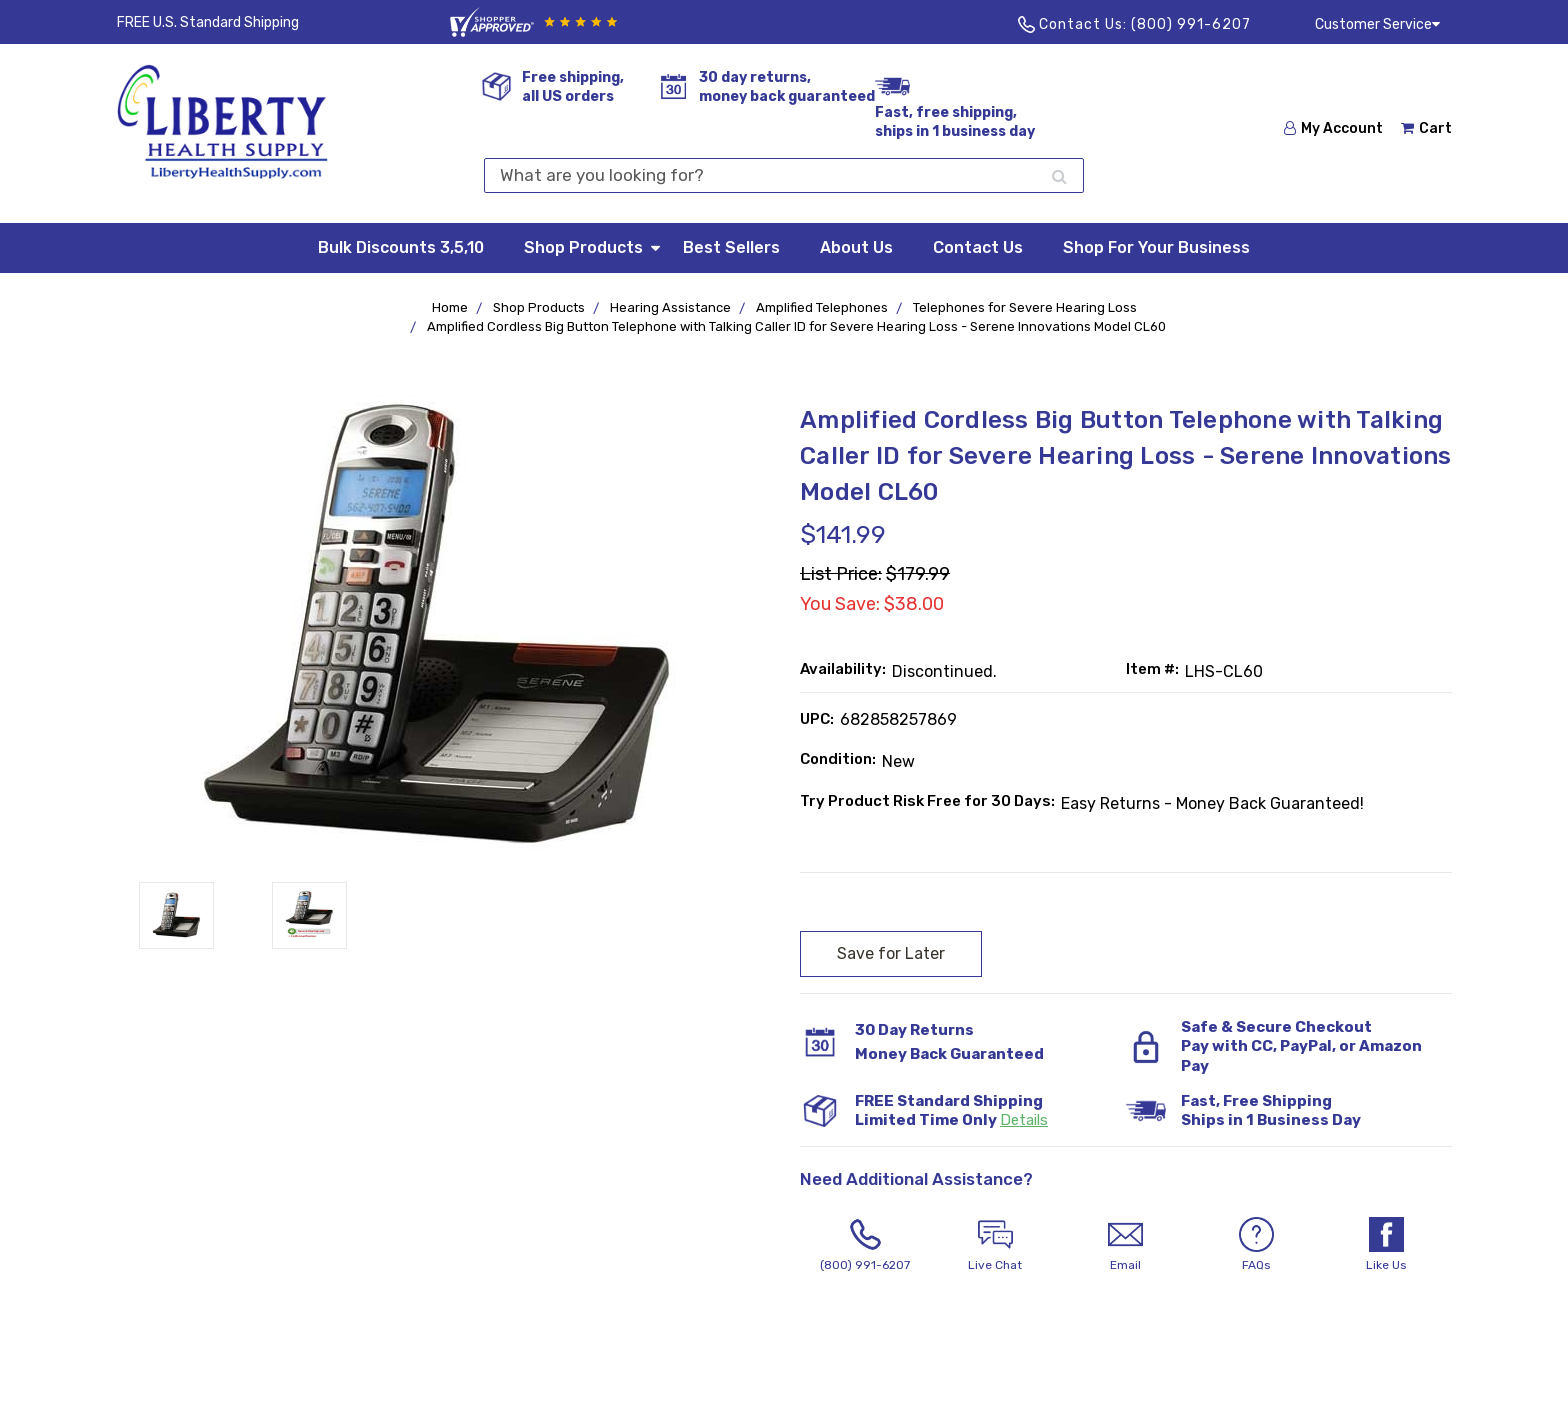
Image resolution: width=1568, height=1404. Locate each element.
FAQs (1256, 1244)
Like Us (1386, 1244)
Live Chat (995, 1244)
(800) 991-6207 (1191, 24)
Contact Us (978, 247)
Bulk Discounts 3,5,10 (401, 247)
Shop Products (593, 246)
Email (1126, 1244)
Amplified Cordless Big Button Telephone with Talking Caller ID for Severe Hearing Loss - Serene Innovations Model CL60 (796, 326)
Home (450, 307)
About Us (856, 247)
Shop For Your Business (1156, 247)
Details (1024, 1120)
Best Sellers (731, 247)
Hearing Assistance (670, 307)
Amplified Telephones (822, 307)
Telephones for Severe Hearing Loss (1025, 307)
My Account (1333, 128)
